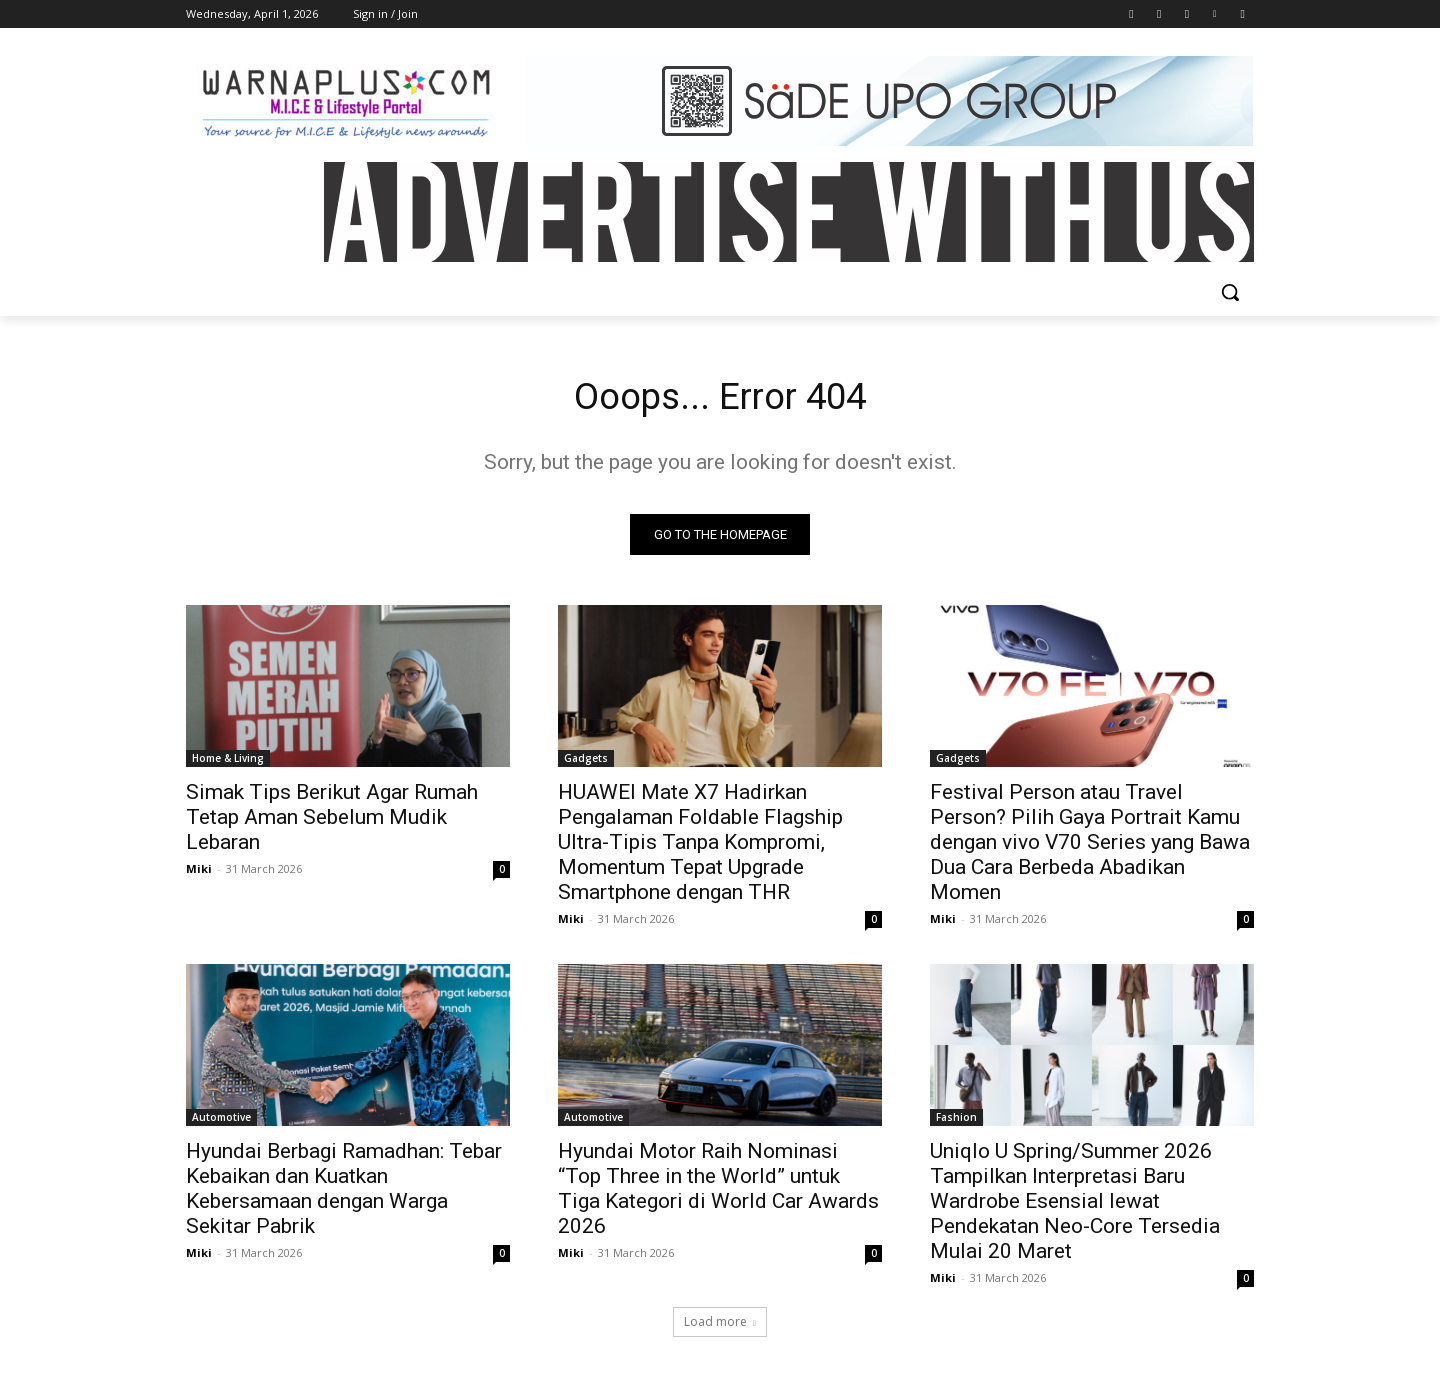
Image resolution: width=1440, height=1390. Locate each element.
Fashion (956, 1122)
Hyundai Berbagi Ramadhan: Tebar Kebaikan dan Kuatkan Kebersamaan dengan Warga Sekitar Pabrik (344, 1193)
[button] (1230, 292)
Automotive (221, 1122)
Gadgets (586, 763)
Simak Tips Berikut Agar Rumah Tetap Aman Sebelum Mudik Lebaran (332, 822)
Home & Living (228, 763)
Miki (199, 873)
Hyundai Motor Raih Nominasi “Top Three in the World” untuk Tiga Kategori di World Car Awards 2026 (718, 1193)
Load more (720, 1326)
